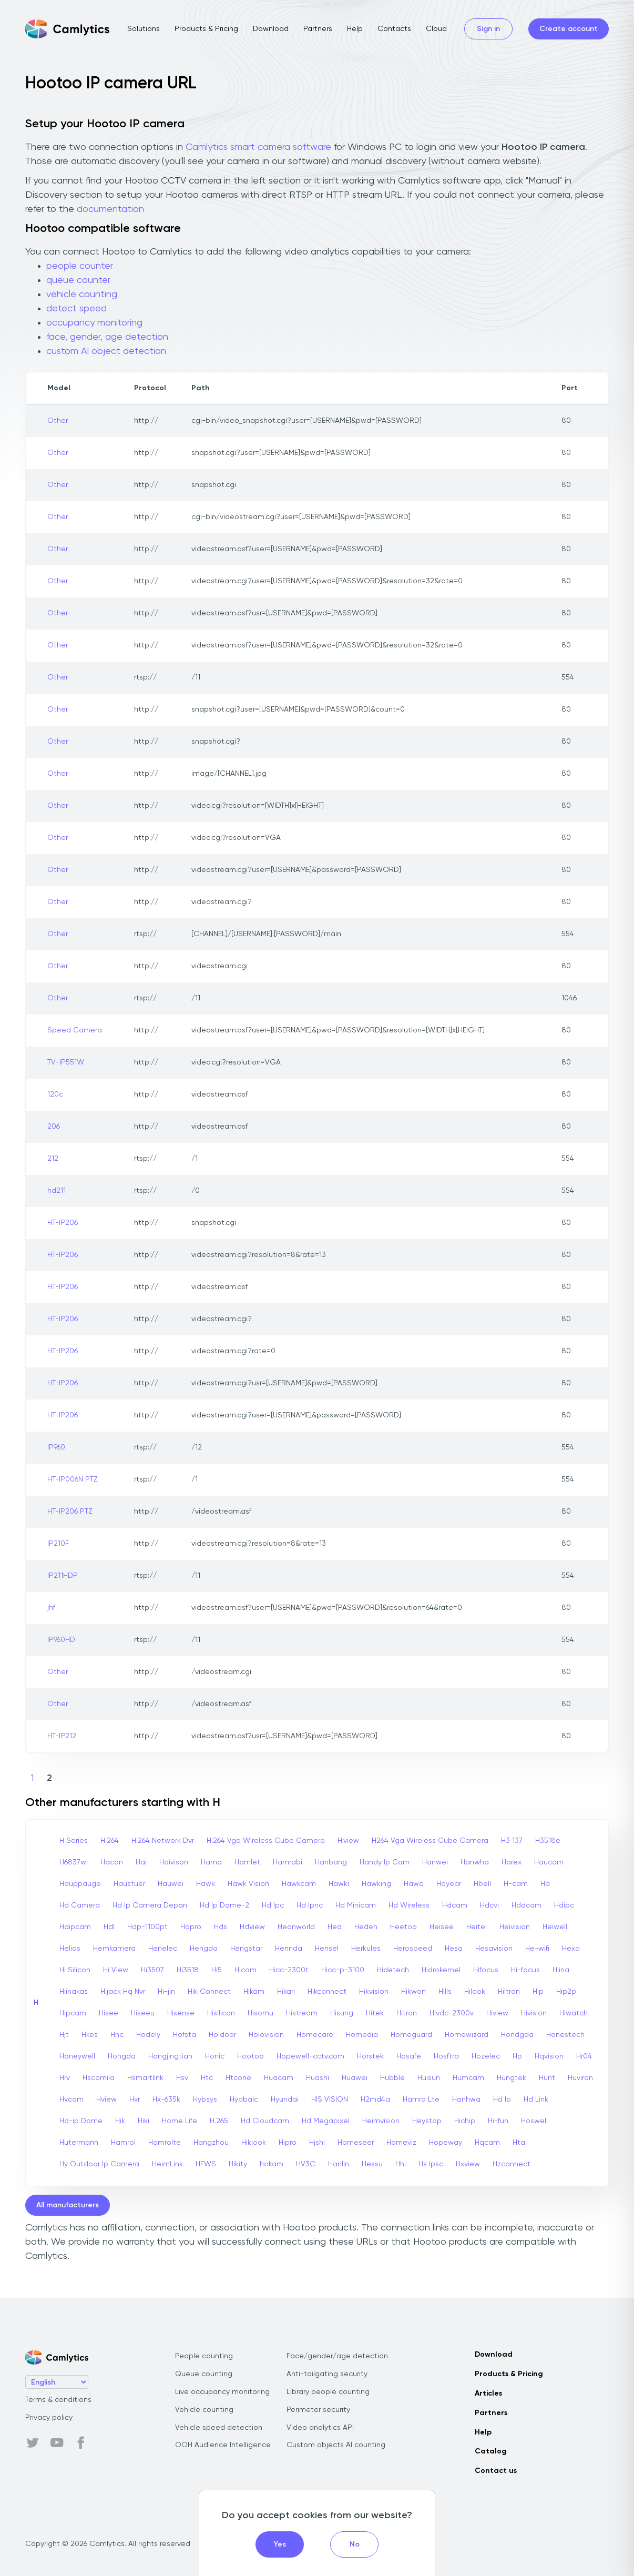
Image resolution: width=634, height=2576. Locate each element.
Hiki (143, 2121)
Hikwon (413, 1991)
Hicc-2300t (289, 1970)
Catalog (491, 2451)
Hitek (375, 2013)
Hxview (468, 2164)
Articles (488, 2393)
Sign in (488, 29)
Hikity (238, 2164)
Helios (69, 1948)
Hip (538, 1991)
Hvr (134, 2099)
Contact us (496, 2470)
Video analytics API (320, 2427)
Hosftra (446, 2056)
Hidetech (393, 1970)
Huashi (317, 2078)
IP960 (56, 1447)
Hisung (341, 2013)
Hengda (204, 1948)
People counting (204, 2356)
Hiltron (509, 1991)
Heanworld (296, 1927)
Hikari (286, 1991)
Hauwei (170, 1884)
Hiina (561, 1970)
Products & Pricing (206, 29)
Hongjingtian (170, 2056)
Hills (445, 1991)
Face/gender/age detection (337, 2356)
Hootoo (250, 2056)
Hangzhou (211, 2142)
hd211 (56, 1190)
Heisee (442, 1927)
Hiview (497, 2013)
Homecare (314, 2035)
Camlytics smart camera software (258, 147)
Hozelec (486, 2056)
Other (57, 420)
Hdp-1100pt (147, 1927)
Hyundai (285, 2099)
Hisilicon (221, 2013)
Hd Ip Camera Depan (150, 1905)
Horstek (370, 2056)
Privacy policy (49, 2417)
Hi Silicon (74, 1970)
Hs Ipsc (430, 2164)
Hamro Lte (421, 2099)
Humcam (468, 2078)
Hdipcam (75, 1927)
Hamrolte (164, 2142)
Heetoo (403, 1927)
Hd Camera (79, 1905)
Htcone (238, 2078)
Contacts (394, 29)
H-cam (516, 1884)
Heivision (514, 1927)
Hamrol (123, 2142)
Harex (511, 1862)
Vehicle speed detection (218, 2427)
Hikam (253, 1991)
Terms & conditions (58, 2399)
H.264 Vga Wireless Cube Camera (266, 1840)
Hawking (376, 1884)
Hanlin (338, 2164)
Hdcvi (489, 1905)
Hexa (571, 1948)
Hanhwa (466, 2099)
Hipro (287, 2142)
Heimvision (381, 2121)
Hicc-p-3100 (342, 1970)
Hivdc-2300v (452, 2013)
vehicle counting (81, 294)
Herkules (366, 1948)
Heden (365, 1927)
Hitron (406, 2013)
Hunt (547, 2078)
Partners (317, 29)
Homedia (362, 2035)
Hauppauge (80, 1884)
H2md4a (375, 2099)
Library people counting (328, 2392)
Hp (517, 2056)
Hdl (109, 1927)
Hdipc (564, 1905)
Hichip (464, 2121)
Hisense (181, 2013)
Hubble (392, 2078)
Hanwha (475, 1862)
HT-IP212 (61, 1736)
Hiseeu (143, 2013)
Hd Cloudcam (265, 2121)
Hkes (89, 2035)
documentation (110, 209)
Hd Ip (502, 2099)
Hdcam (454, 1905)
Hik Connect (209, 1991)
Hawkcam (299, 1884)
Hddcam (526, 1905)
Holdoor (222, 2035)
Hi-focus (525, 1970)
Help (355, 29)
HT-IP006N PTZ (72, 1479)
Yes (280, 2544)
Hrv (64, 2078)
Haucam (549, 1862)
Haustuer (129, 1884)
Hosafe (408, 2056)
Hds (220, 1927)
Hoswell (534, 2121)
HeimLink (167, 2164)
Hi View (115, 1970)
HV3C (305, 2164)
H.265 (219, 2121)
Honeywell (77, 2056)
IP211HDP (62, 1575)
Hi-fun (498, 2121)
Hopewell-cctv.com (310, 2056)
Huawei (354, 2078)
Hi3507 (152, 1970)
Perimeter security (318, 2409)
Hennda (288, 1948)
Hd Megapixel (326, 2121)
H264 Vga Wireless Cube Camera (430, 1840)
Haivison (173, 1862)
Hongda (122, 2056)
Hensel (327, 1948)
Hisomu (260, 2013)
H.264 (109, 1840)
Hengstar (246, 1948)
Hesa (454, 1948)
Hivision (534, 2013)
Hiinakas (73, 1991)
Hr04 (584, 2056)
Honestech (565, 2035)
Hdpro (190, 1927)
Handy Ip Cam (385, 1862)
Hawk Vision (248, 1884)
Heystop (427, 2121)
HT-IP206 (62, 1222)
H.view (348, 1840)
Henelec (162, 1948)
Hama (211, 1862)
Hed (335, 1927)
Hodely (148, 2035)
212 (52, 1158)
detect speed (76, 308)
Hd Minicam (355, 1905)
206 (53, 1126)
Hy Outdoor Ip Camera (99, 2164)
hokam (271, 2164)
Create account (568, 29)
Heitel (476, 1927)
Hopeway (445, 2142)
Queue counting (203, 2374)
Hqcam (487, 2142)
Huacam (278, 2078)
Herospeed (412, 1948)
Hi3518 (188, 1970)
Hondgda (517, 2035)
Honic (214, 2056)
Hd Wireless (409, 1905)
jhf (51, 1607)
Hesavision (494, 1948)
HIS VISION (329, 2099)
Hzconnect (511, 2164)
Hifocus (485, 1970)
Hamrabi (287, 1862)
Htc (207, 2078)
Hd (545, 1884)
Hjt (64, 2035)
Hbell (482, 1884)
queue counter (78, 280)
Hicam (245, 1970)
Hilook (474, 1991)
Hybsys (205, 2099)
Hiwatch (573, 2013)
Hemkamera (114, 1948)
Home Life (179, 2121)
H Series (73, 1840)
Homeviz (401, 2142)
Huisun (428, 2078)
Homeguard (411, 2035)
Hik (120, 2121)
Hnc (117, 2035)
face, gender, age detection (107, 337)
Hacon (111, 1862)
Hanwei (435, 1862)
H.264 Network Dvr (162, 1840)
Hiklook (253, 2142)
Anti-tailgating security (327, 2374)
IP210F (58, 1543)
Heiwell (555, 1927)
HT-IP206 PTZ (70, 1511)
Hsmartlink (145, 2078)
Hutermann (78, 2142)
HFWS (206, 2164)
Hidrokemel (441, 1970)
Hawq (414, 1884)
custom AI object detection (106, 351)
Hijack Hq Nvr (122, 1991)
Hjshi (317, 2142)
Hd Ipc (273, 1905)
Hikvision (373, 1991)
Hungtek (511, 2078)
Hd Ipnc (309, 1905)
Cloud (436, 29)
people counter (79, 266)
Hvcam (71, 2099)
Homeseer (356, 2142)
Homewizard (466, 2035)
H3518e (547, 1840)
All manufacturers (67, 2205)
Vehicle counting (204, 2409)
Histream (302, 2013)
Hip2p (566, 1991)
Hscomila (99, 2078)
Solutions (143, 29)
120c (55, 1094)
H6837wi (73, 1862)
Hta (519, 2142)
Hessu (372, 2164)
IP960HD (61, 1640)
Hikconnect (327, 1991)
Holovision (266, 2035)
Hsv (182, 2078)
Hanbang (331, 1862)
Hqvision (549, 2056)
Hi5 (216, 1970)
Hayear (448, 1884)
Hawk (205, 1884)
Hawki (339, 1884)
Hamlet (247, 1862)
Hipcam (72, 2013)
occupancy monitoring (94, 323)
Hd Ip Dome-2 (224, 1905)
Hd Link (536, 2099)
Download (271, 29)
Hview (106, 2099)
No (355, 2544)
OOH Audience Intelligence (223, 2445)
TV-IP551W (65, 1062)
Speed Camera (74, 1030)
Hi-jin (166, 1991)
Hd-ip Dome (81, 2121)
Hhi (400, 2164)
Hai (141, 1862)
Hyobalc (244, 2099)
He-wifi (537, 1948)
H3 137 (512, 1840)
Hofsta (184, 2035)
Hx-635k (166, 2099)
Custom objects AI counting (336, 2445)
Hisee (108, 2013)
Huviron (580, 2078)
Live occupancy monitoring (222, 2392)
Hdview (252, 1927)
